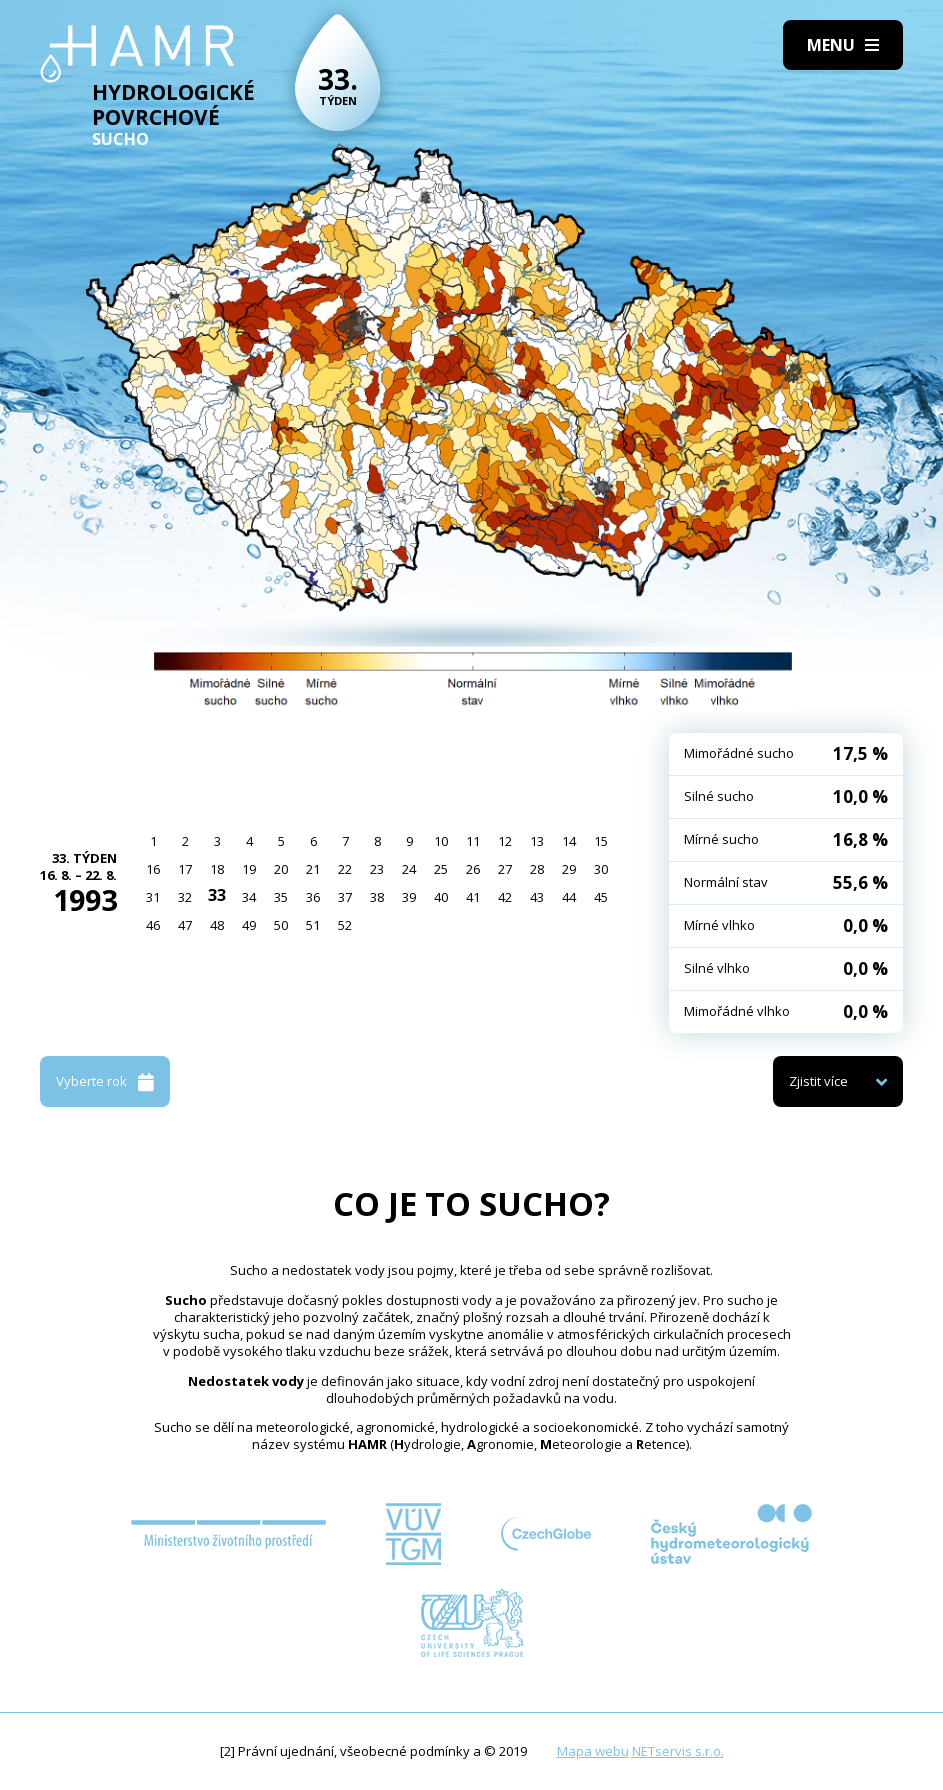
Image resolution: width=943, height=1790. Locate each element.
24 (409, 869)
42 (505, 897)
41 (473, 897)
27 (505, 869)
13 (537, 841)
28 (537, 869)
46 (153, 925)
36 (313, 897)
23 (377, 869)
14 (569, 841)
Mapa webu (593, 1751)
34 (249, 897)
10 (441, 841)
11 (473, 841)
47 (185, 925)
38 (377, 897)
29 (569, 869)
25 (441, 869)
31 (153, 897)
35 (281, 897)
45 (601, 897)
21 (313, 869)
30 (601, 869)
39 (409, 897)
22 (345, 869)
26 (473, 869)
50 (281, 925)
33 (217, 895)
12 (505, 841)
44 (569, 897)
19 (249, 869)
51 (313, 925)
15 (601, 841)
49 (249, 925)
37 (345, 897)
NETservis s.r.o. (678, 1751)
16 (153, 869)
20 (281, 869)
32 (185, 897)
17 (185, 869)
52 (345, 925)
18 (217, 869)
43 (537, 897)
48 (217, 925)
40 (441, 897)
